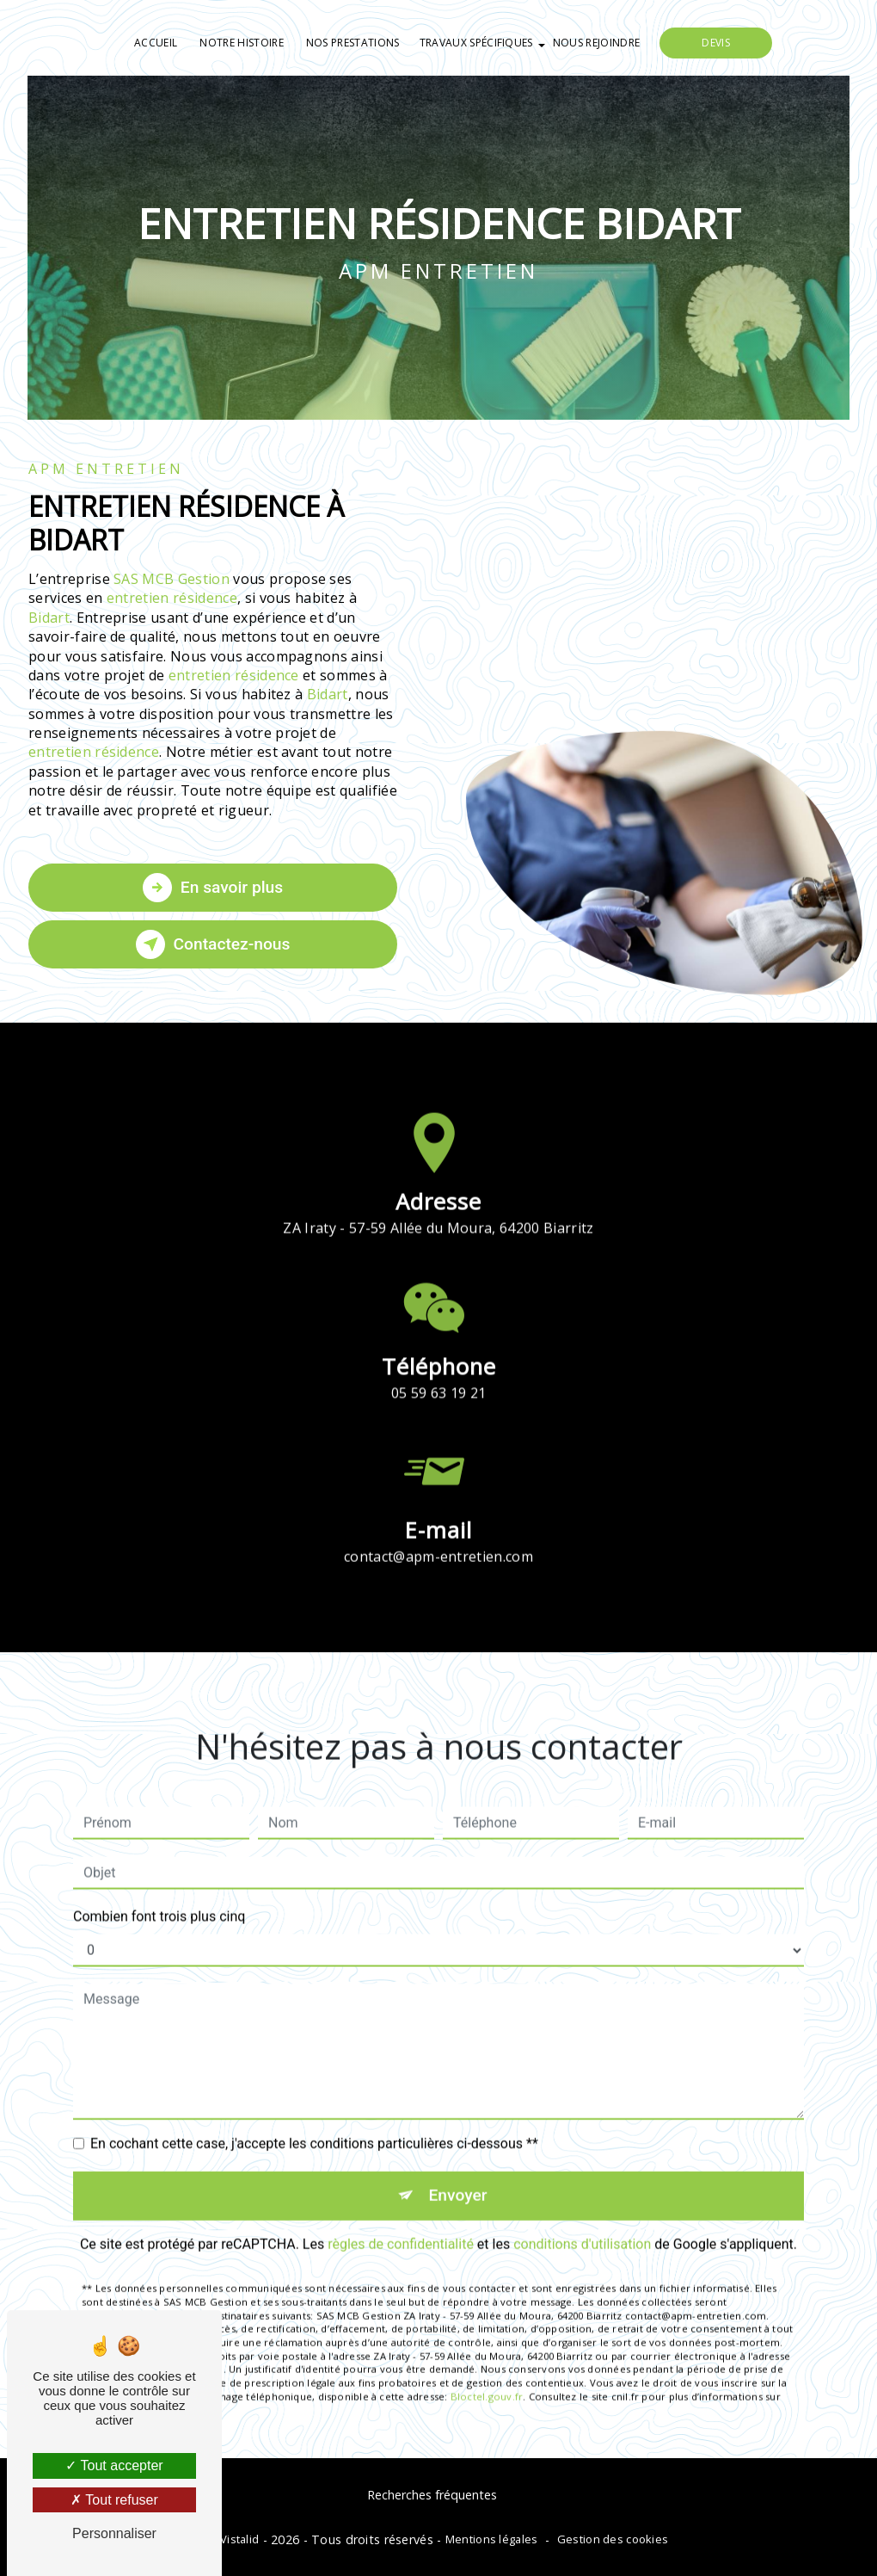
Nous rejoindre (596, 42)
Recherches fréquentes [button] (432, 2495)
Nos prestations (353, 42)
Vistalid (239, 2539)
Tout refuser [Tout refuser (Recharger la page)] (114, 2500)
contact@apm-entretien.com (438, 1531)
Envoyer (458, 2170)
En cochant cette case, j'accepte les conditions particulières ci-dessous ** (314, 2119)
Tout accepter (114, 2465)
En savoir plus (213, 887)
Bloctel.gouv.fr (487, 2370)
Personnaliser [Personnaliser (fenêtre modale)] (114, 2533)
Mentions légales (491, 2539)
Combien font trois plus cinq (159, 1892)
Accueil (155, 42)
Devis (716, 42)
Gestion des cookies (612, 2539)
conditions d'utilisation (582, 2219)
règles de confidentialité (401, 2219)
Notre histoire (241, 42)
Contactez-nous (213, 944)
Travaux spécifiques (476, 42)
